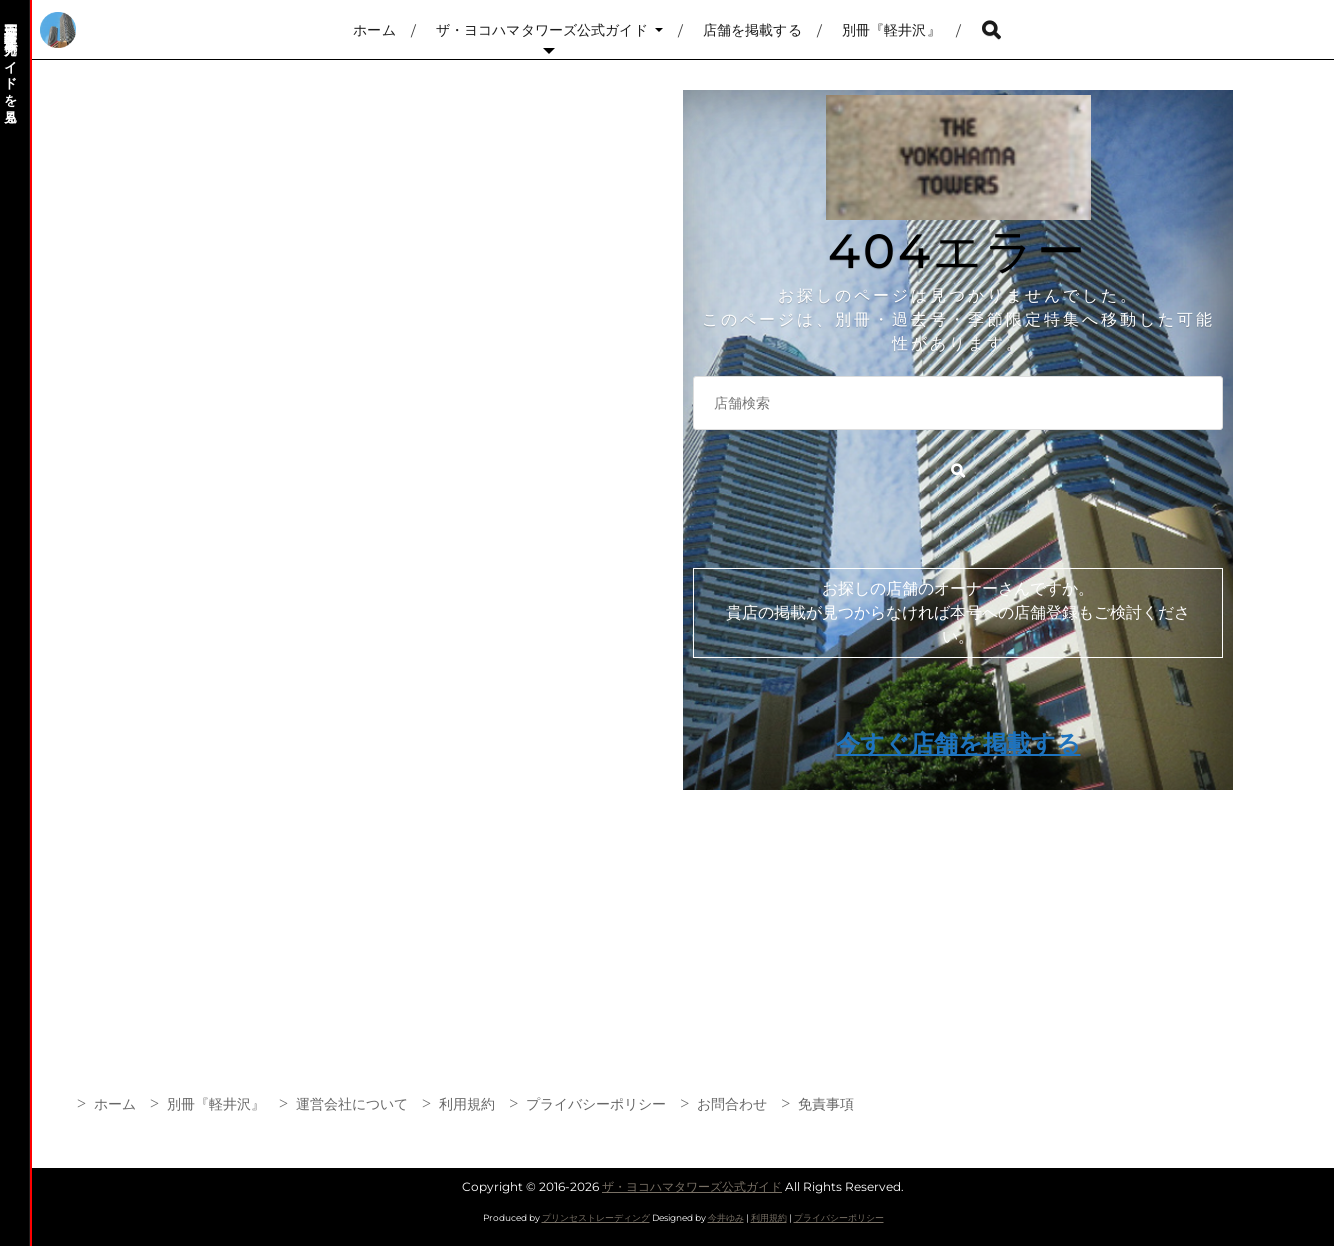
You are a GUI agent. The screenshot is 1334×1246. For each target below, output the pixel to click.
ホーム (374, 30)
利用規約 (467, 1104)
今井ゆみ (726, 1217)
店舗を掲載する (752, 30)
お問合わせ (732, 1104)
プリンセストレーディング (596, 1217)
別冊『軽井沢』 (891, 30)
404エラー (958, 251)
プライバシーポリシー (596, 1104)
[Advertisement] (632, 910)
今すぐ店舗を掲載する (958, 743)
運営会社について (352, 1104)
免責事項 (826, 1104)
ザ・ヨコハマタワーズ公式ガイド (542, 30)
